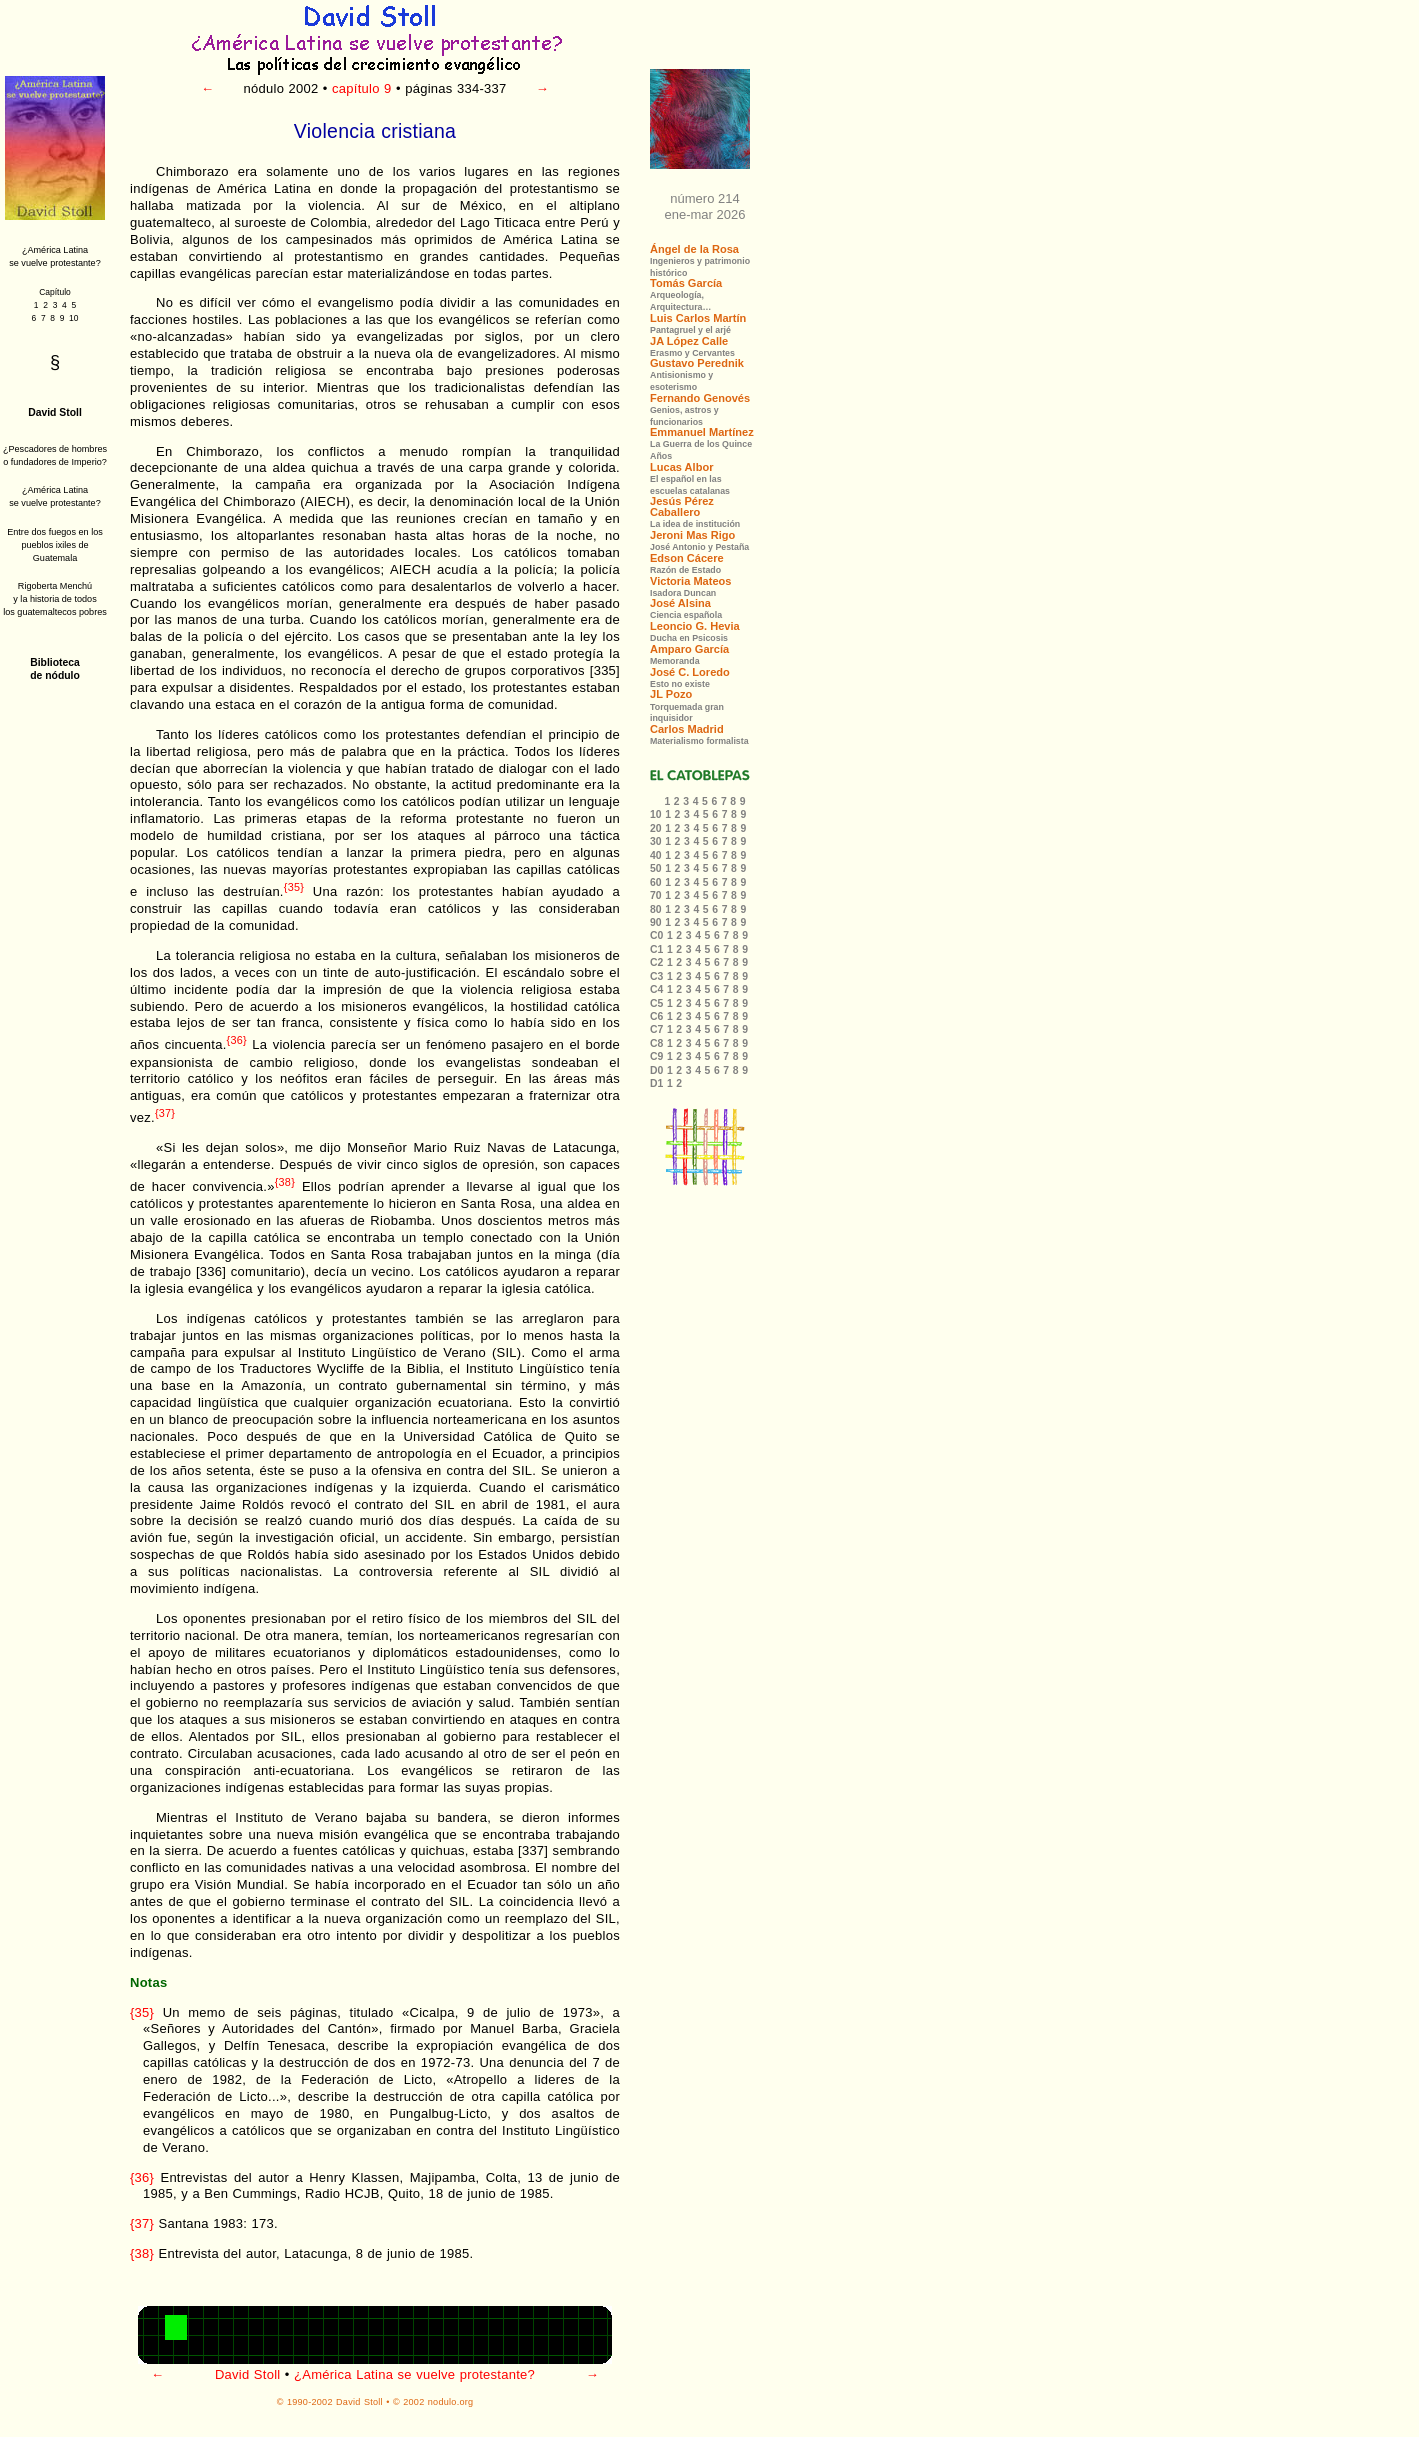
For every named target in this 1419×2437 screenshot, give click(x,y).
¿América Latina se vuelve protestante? (414, 2374)
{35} (294, 887)
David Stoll (248, 2374)
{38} (285, 1182)
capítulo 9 (362, 88)
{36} (237, 1040)
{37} (165, 1113)
